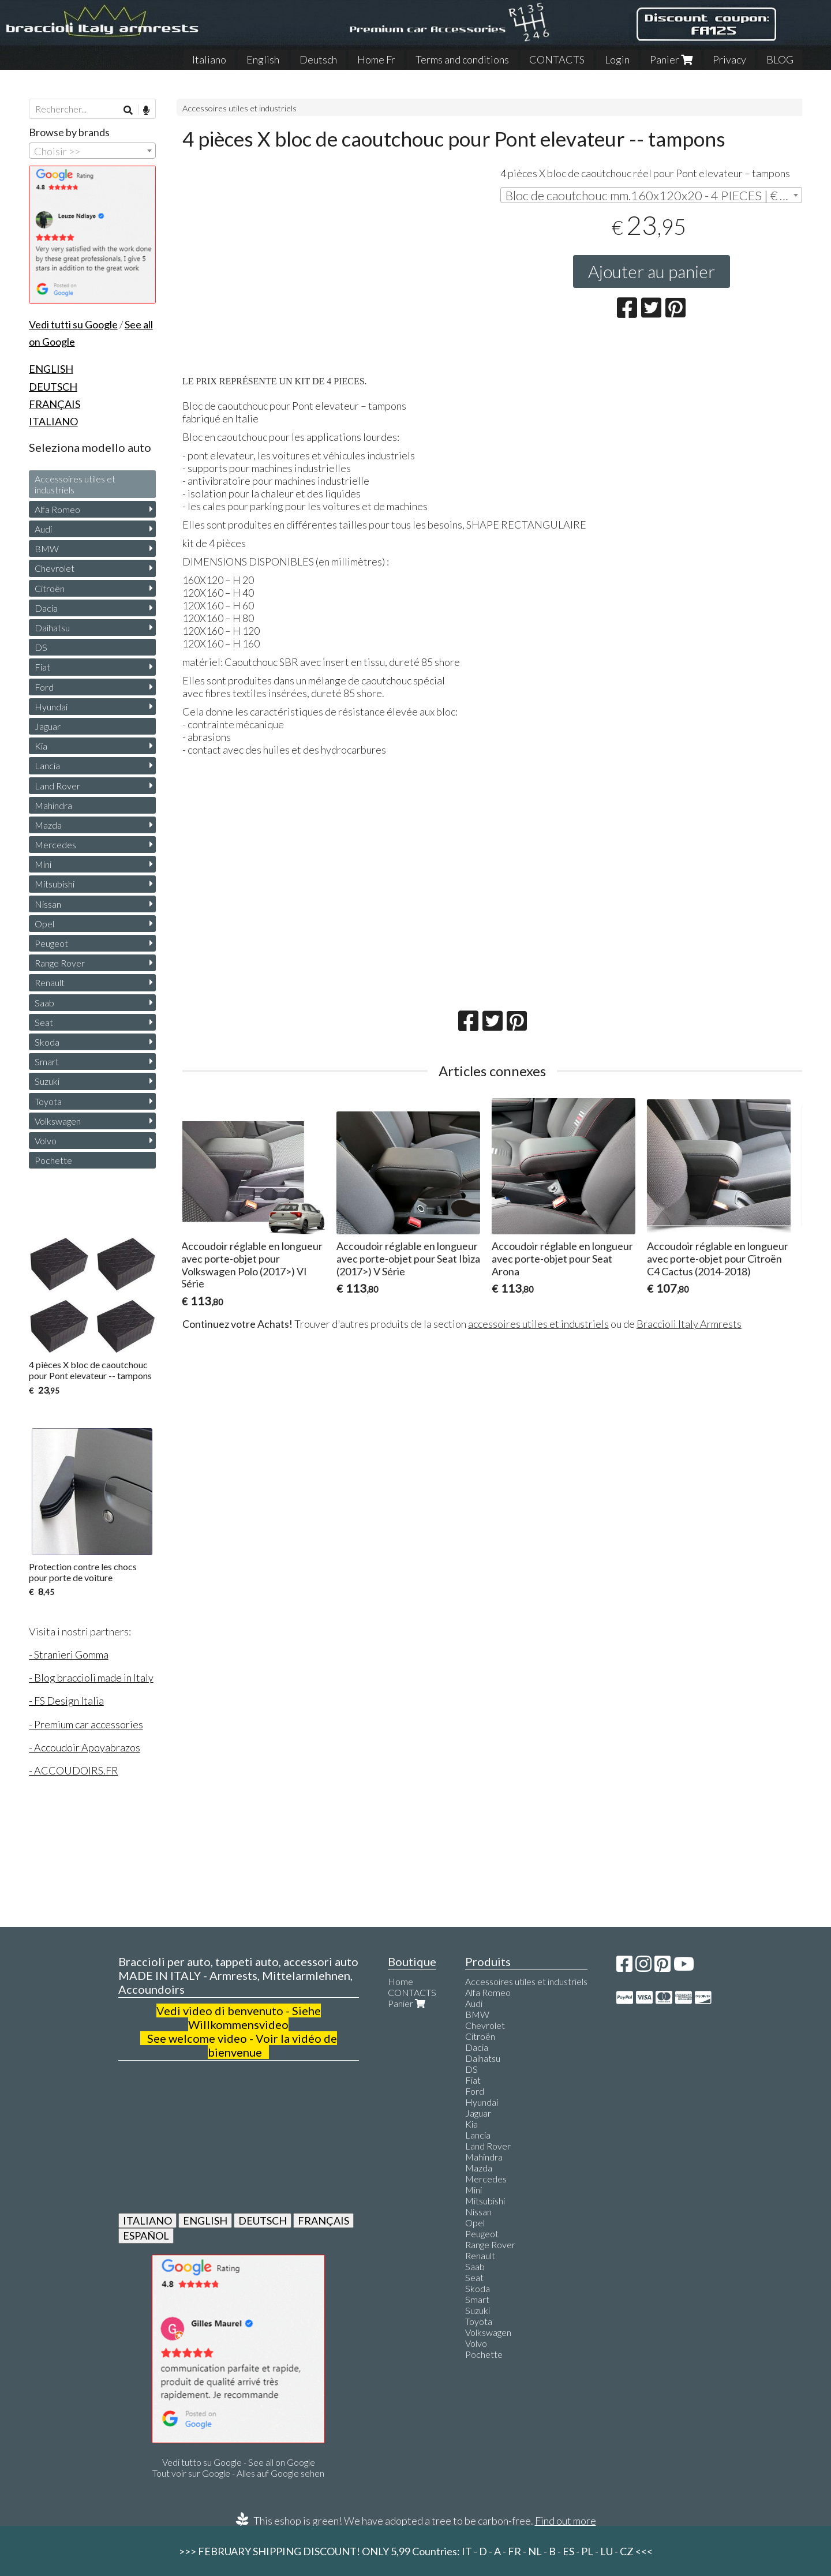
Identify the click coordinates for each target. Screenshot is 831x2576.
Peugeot (51, 943)
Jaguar (48, 726)
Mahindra (53, 805)
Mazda (48, 824)
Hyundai (51, 706)
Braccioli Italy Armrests (689, 1323)
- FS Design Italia (66, 1700)
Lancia (47, 765)
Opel (44, 923)
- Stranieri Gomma (68, 1654)
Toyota (48, 1101)
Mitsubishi (54, 883)
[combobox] (651, 195)
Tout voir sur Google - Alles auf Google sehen (238, 2473)
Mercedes (55, 844)
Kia (41, 745)
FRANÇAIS (323, 2220)
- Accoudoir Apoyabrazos (84, 1747)
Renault (50, 982)
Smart (47, 1061)
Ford (44, 687)
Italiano (209, 59)
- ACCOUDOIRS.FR (73, 1770)
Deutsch (318, 59)
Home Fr (376, 59)
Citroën (50, 588)
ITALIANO (147, 2220)
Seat (44, 1022)
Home (400, 1981)
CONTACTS (557, 59)
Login (617, 59)
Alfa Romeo (57, 509)
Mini (43, 864)
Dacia (46, 607)
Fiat (42, 666)
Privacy (729, 59)
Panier (671, 59)
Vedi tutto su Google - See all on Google (238, 2462)
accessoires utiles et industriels (538, 1323)
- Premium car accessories (86, 1724)
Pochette (53, 1160)
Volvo (46, 1140)
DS (41, 647)
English (262, 59)
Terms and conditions (462, 59)
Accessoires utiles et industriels (239, 108)
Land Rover (57, 785)
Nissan (48, 903)
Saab (44, 1002)
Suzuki (47, 1081)
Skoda (47, 1041)
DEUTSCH (262, 2220)
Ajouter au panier (651, 271)
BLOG (779, 59)
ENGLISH (205, 2220)
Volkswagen (58, 1120)
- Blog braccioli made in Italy (91, 1677)
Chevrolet (54, 568)
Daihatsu (52, 627)
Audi (43, 528)
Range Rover (60, 962)
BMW (47, 548)
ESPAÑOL (146, 2235)
